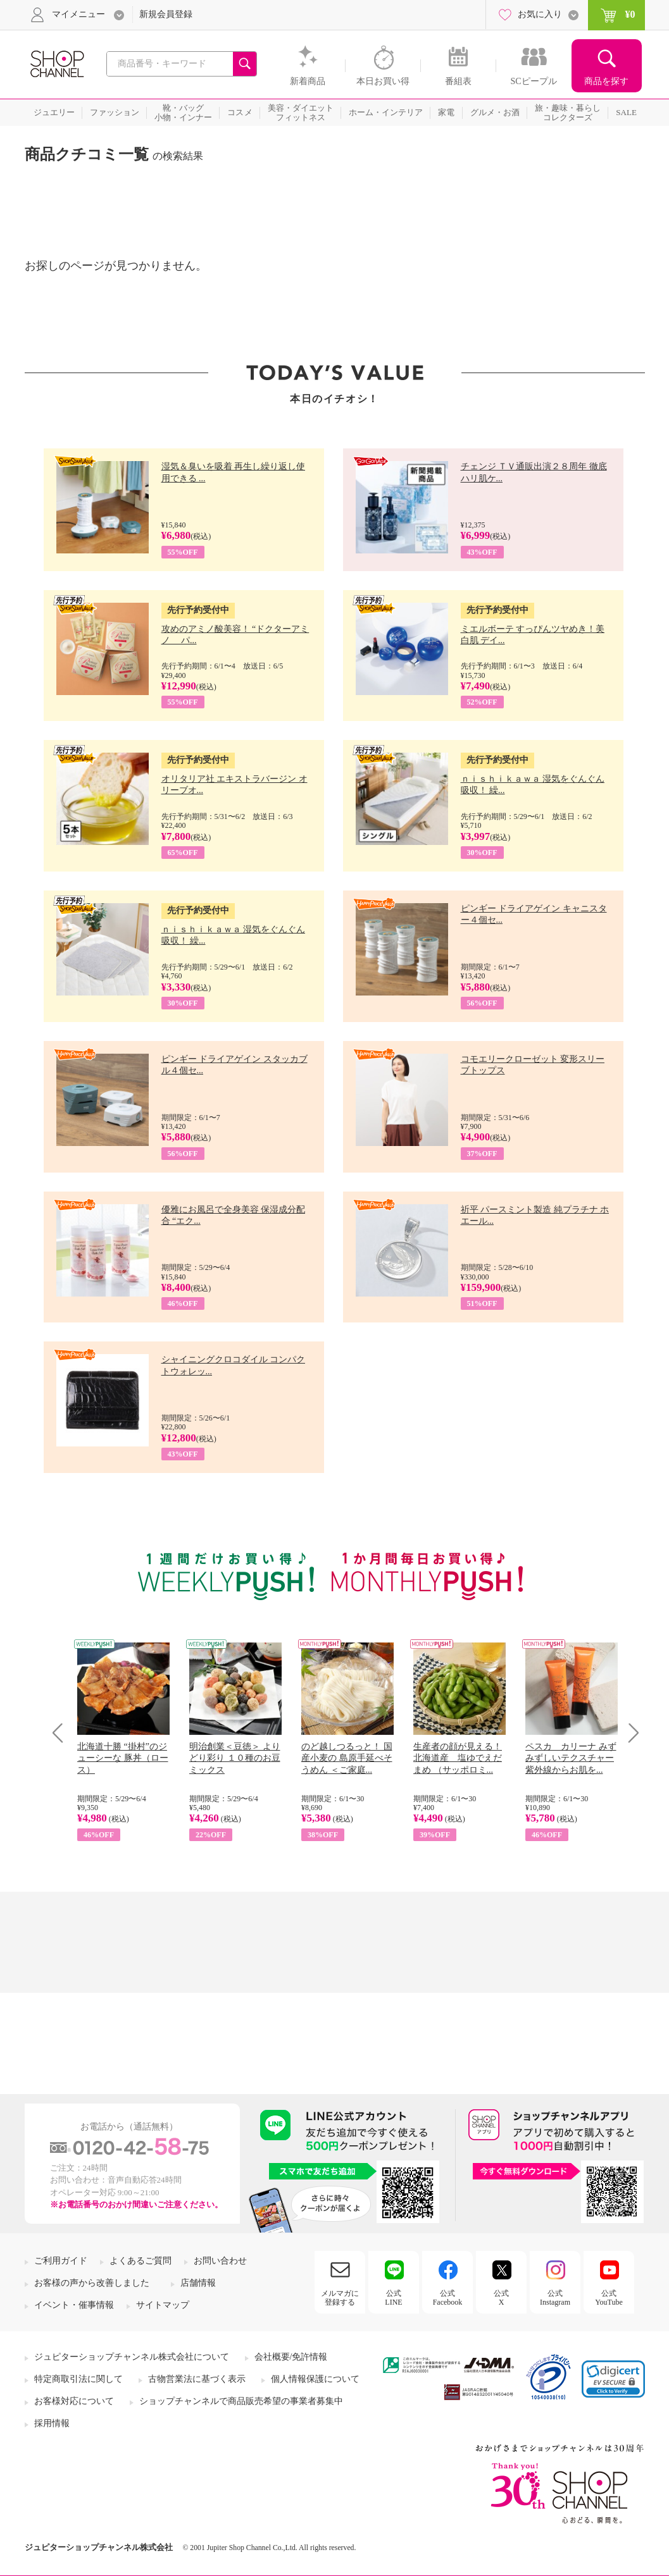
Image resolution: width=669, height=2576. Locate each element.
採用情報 (52, 2423)
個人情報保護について (315, 2379)
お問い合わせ (220, 2260)
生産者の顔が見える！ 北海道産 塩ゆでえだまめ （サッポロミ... (457, 1758)
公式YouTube (609, 2298)
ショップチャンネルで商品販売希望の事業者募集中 (241, 2401)
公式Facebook (448, 2298)
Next (629, 1732)
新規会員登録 (165, 14)
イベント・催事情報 (74, 2305)
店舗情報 (198, 2283)
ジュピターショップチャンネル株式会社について (131, 2357)
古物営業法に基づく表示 (197, 2379)
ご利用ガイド (60, 2260)
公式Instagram (555, 2298)
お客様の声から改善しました (91, 2283)
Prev (62, 1732)
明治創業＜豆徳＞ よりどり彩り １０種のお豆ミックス (234, 1758)
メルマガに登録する (340, 2298)
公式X (501, 2298)
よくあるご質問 (140, 2260)
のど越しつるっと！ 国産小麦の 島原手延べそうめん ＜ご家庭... (346, 1758)
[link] (613, 2379)
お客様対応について (74, 2401)
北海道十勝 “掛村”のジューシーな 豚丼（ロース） (122, 1758)
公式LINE (393, 2298)
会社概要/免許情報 (291, 2357)
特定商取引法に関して (78, 2379)
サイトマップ (162, 2305)
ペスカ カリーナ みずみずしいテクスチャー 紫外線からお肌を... (570, 1758)
